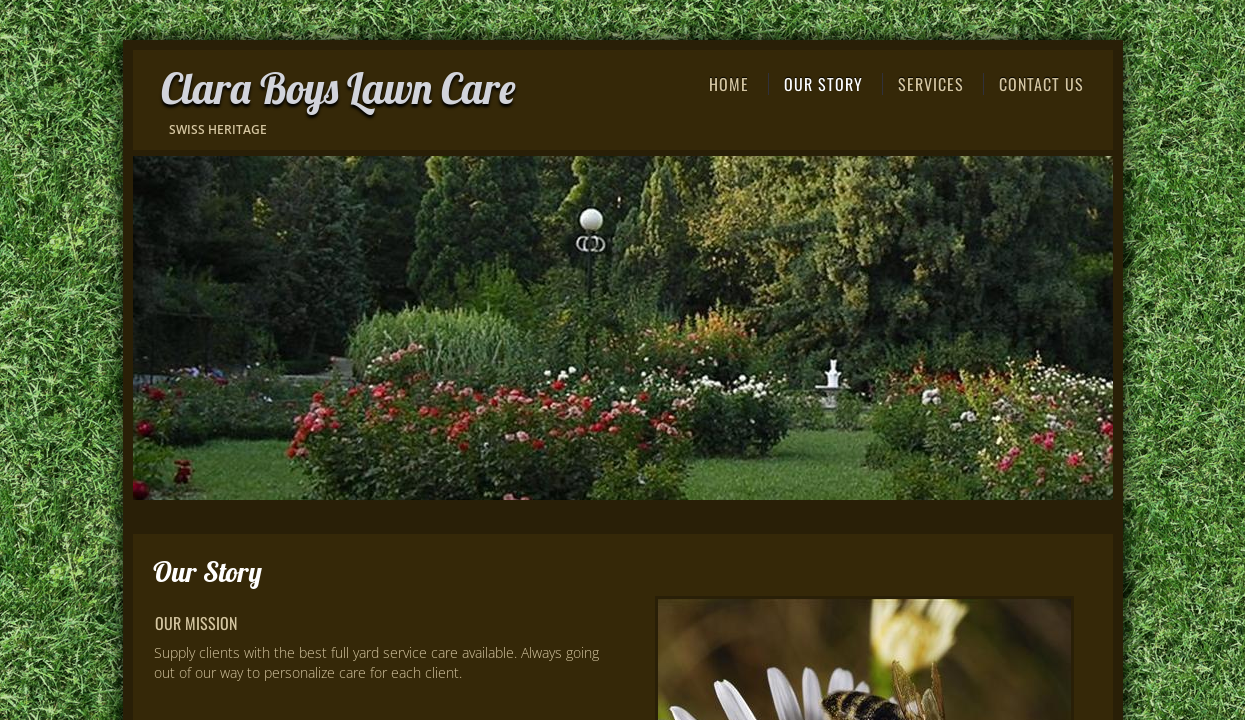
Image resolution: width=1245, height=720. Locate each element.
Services (931, 84)
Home (729, 84)
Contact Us (1041, 84)
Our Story (823, 84)
